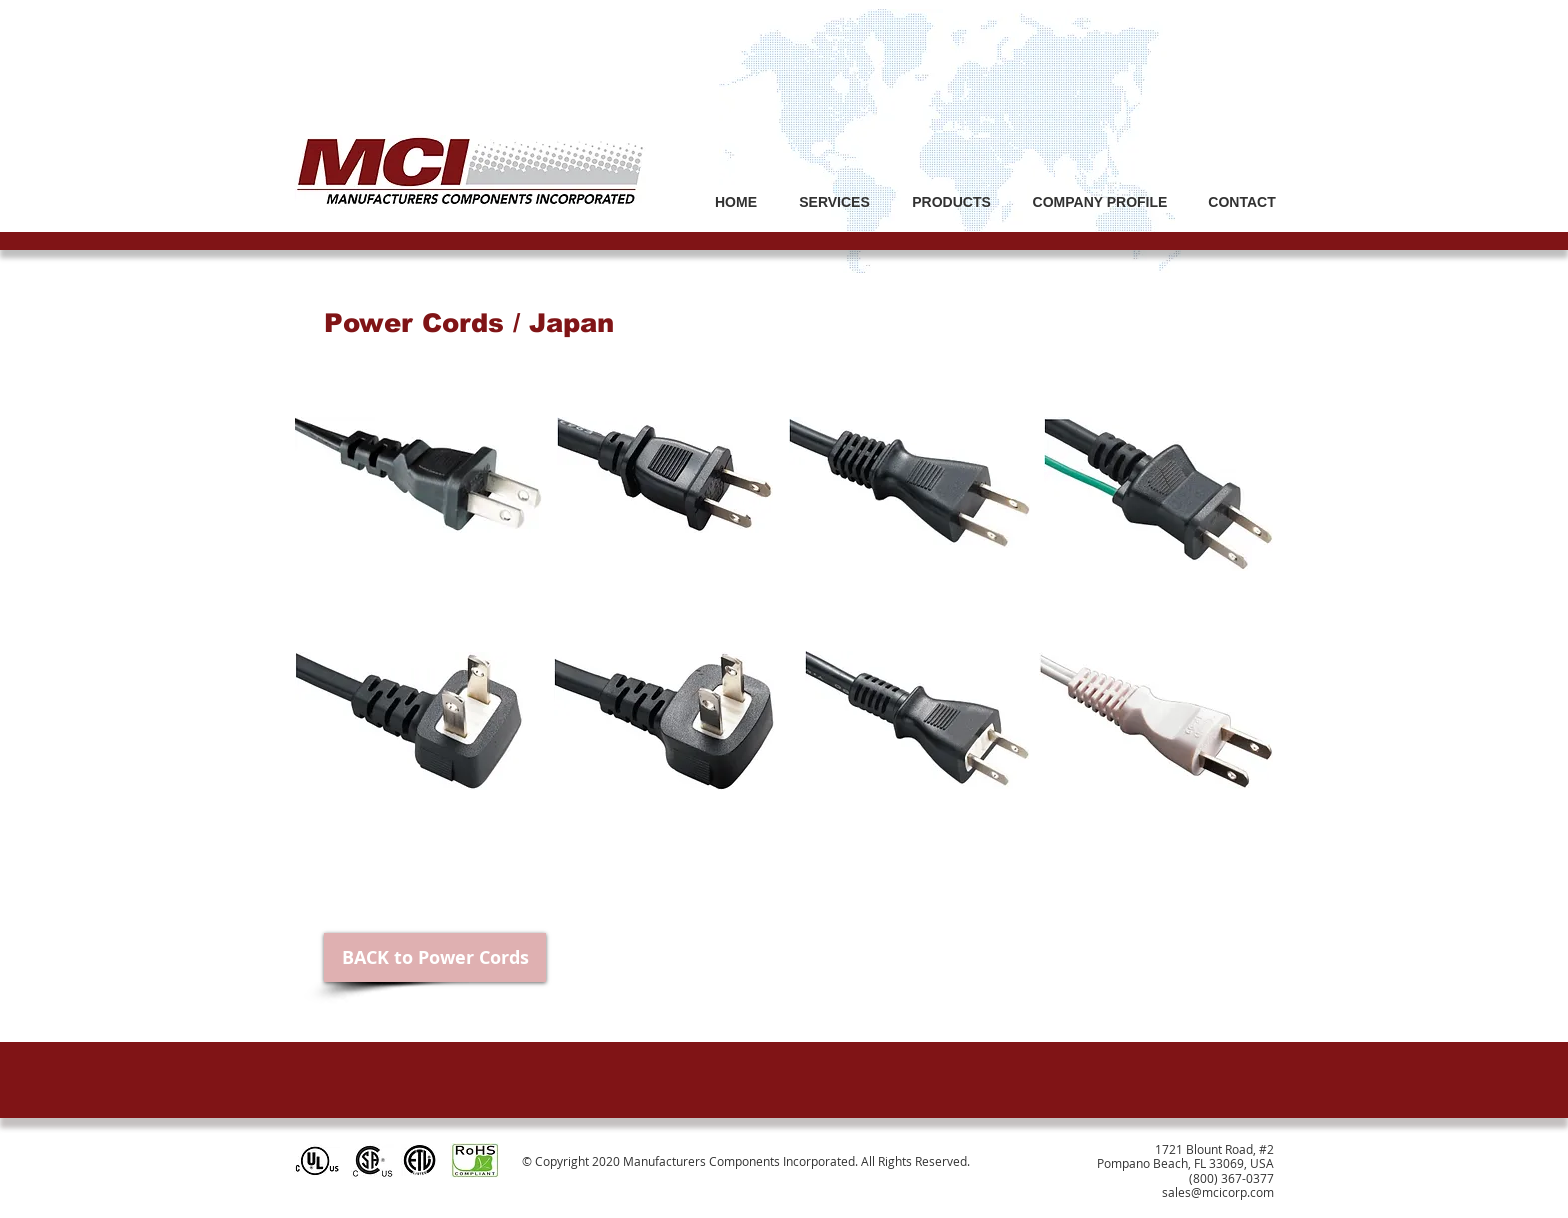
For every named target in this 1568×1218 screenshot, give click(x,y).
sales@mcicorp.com (1218, 1192)
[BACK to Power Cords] (435, 957)
